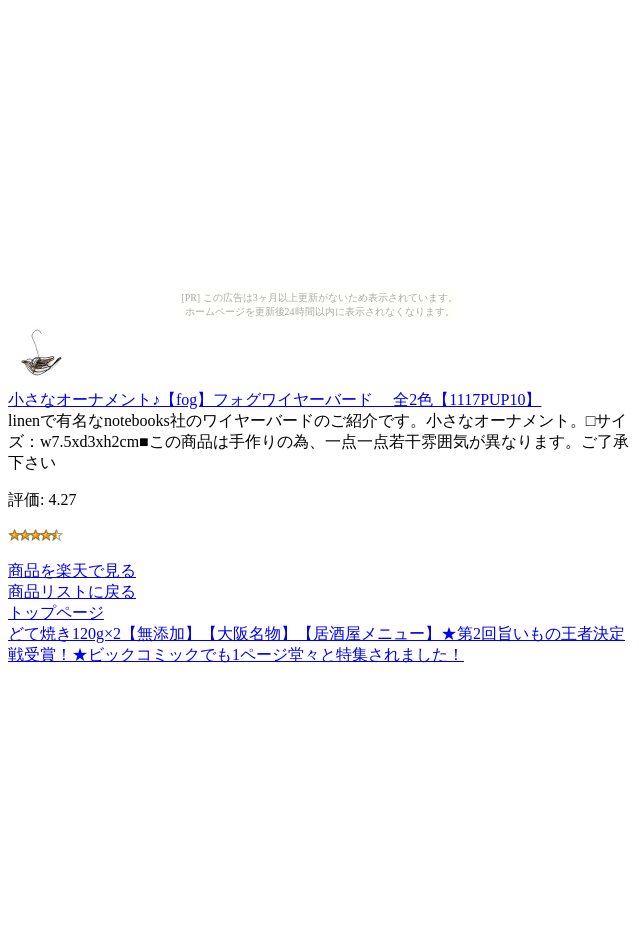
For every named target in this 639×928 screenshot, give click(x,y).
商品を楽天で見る (72, 570)
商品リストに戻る (72, 591)
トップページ (56, 612)
